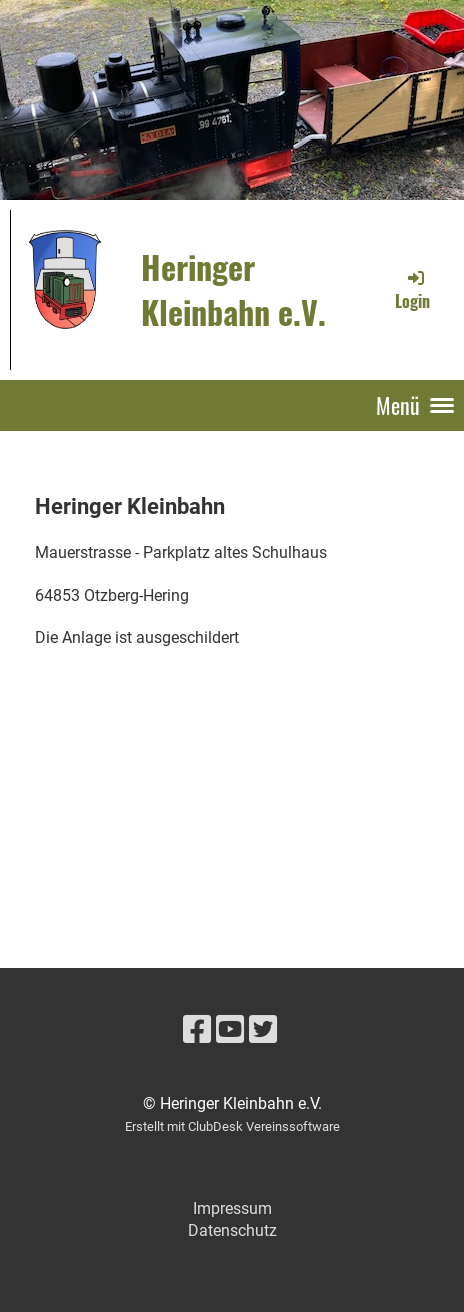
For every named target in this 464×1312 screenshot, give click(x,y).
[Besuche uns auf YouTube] (230, 1030)
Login (412, 290)
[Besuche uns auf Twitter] (263, 1030)
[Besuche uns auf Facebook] (197, 1030)
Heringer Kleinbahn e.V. (233, 289)
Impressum (232, 1208)
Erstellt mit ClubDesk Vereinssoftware (232, 1126)
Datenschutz (232, 1230)
